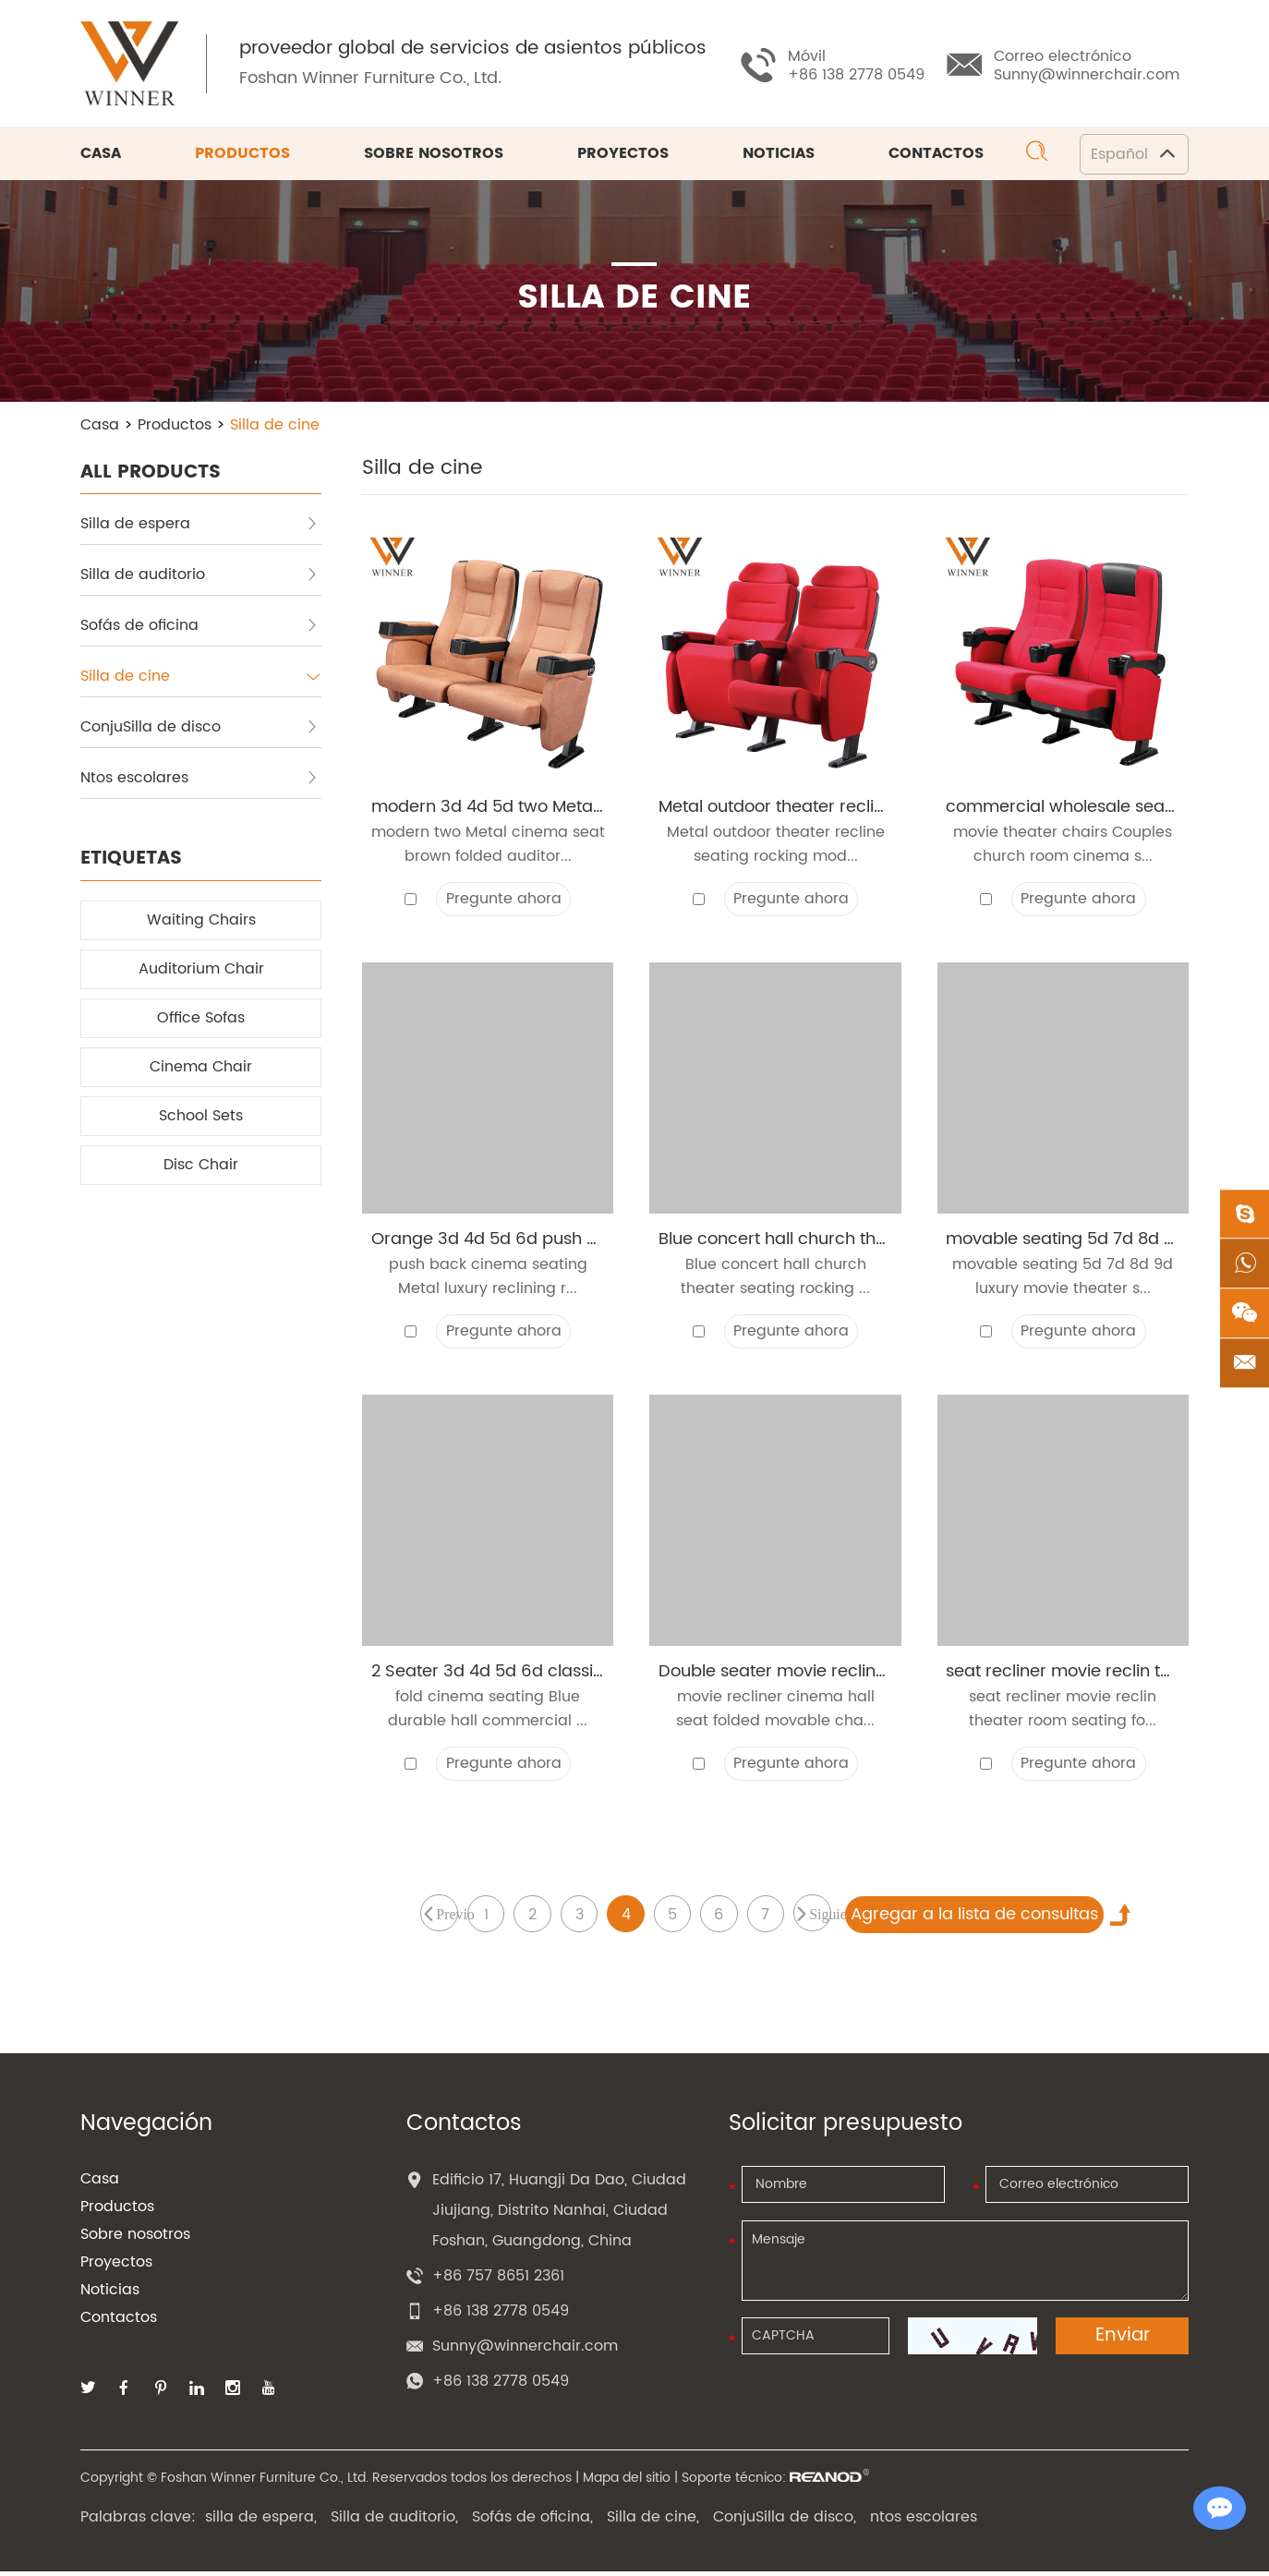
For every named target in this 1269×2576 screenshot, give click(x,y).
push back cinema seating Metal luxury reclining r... (488, 1280)
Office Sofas (201, 1020)
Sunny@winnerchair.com (1086, 75)
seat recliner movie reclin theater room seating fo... (1062, 1713)
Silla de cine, (653, 2521)
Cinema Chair (201, 1069)
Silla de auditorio (199, 576)
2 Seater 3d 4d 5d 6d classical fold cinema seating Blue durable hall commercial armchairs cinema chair (487, 1675)
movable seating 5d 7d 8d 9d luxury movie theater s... (1062, 1280)
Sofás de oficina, (532, 2521)
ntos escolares (923, 2521)
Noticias (779, 155)
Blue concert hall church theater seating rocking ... (775, 1280)
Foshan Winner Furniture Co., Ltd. (372, 79)
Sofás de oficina (199, 627)
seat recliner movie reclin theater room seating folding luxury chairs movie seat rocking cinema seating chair (1063, 1675)
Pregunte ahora (504, 901)
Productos (242, 155)
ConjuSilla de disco (199, 729)
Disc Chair (200, 1167)
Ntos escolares (199, 780)
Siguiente (822, 1918)
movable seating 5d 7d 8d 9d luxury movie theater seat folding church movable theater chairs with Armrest (1063, 1242)
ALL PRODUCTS (150, 473)
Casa (100, 155)
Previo (445, 1918)
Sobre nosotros (433, 155)
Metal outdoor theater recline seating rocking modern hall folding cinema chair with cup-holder (775, 809)
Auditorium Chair (201, 971)
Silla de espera (199, 526)
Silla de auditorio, (394, 2521)
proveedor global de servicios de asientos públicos (474, 50)
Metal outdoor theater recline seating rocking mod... (776, 847)
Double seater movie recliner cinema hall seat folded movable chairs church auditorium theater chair (775, 1675)
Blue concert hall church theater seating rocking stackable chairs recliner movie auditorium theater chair (775, 1242)
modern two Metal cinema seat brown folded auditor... (488, 847)
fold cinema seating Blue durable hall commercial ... (487, 1713)
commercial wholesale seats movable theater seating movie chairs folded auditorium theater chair (1063, 809)
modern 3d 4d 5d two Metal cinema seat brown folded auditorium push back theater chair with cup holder (487, 809)
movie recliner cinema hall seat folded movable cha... (775, 1713)
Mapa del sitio (627, 2482)
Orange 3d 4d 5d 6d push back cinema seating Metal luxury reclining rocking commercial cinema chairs (487, 1242)
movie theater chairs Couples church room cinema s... (1062, 847)
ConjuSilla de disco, (784, 2521)
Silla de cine (275, 427)
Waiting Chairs (201, 922)
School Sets (201, 1118)
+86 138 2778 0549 (500, 2386)
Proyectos (623, 155)
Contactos (936, 155)
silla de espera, (261, 2521)
